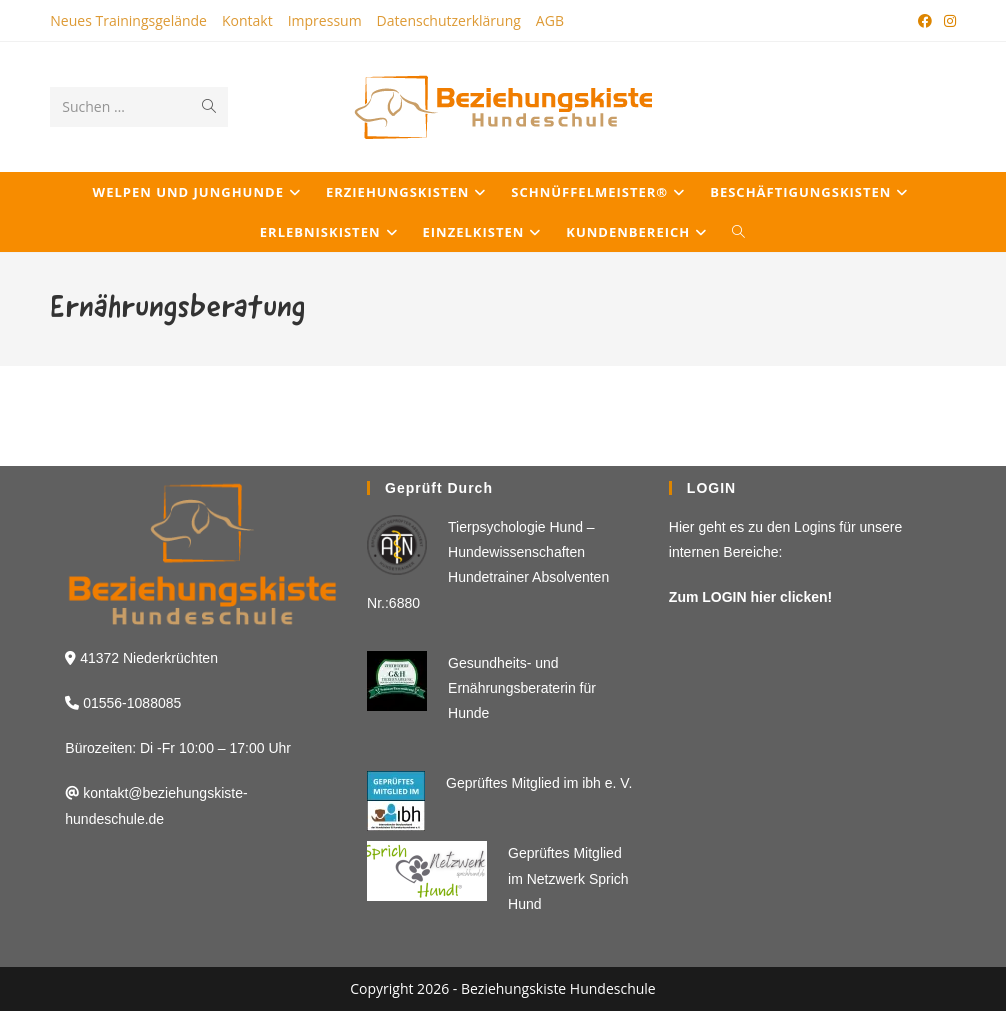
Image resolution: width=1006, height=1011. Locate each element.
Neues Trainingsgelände (128, 20)
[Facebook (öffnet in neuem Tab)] (925, 21)
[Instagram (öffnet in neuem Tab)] (947, 21)
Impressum (325, 20)
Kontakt (247, 20)
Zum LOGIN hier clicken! (750, 597)
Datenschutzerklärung (449, 20)
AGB (550, 20)
